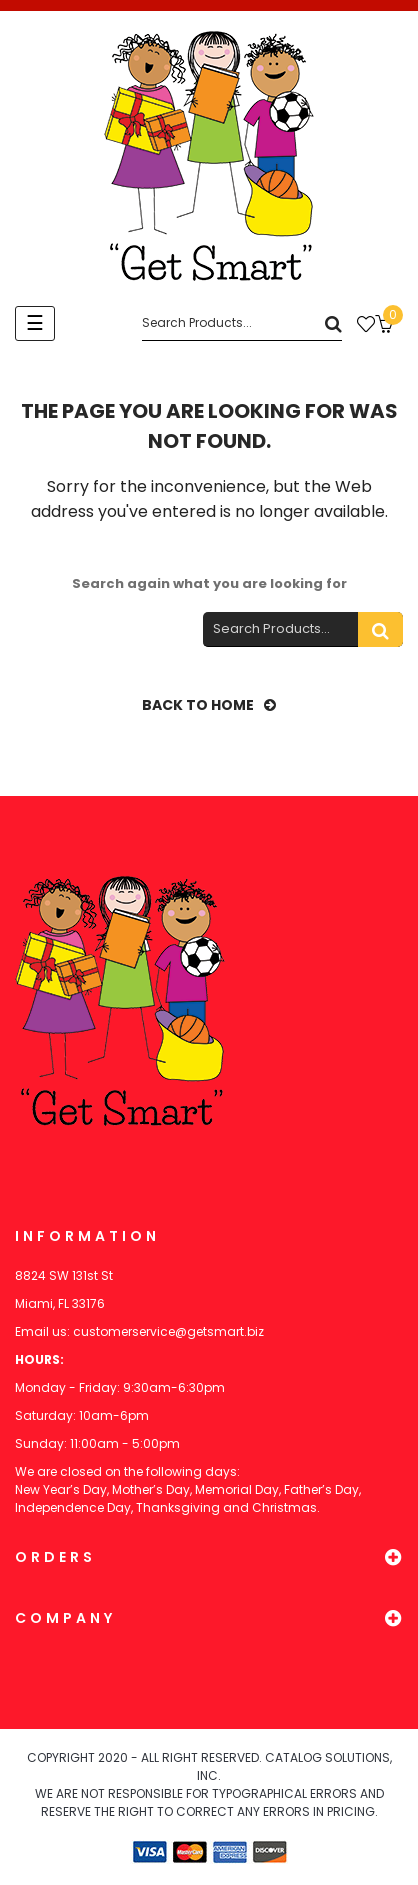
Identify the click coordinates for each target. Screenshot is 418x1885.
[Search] (242, 323)
